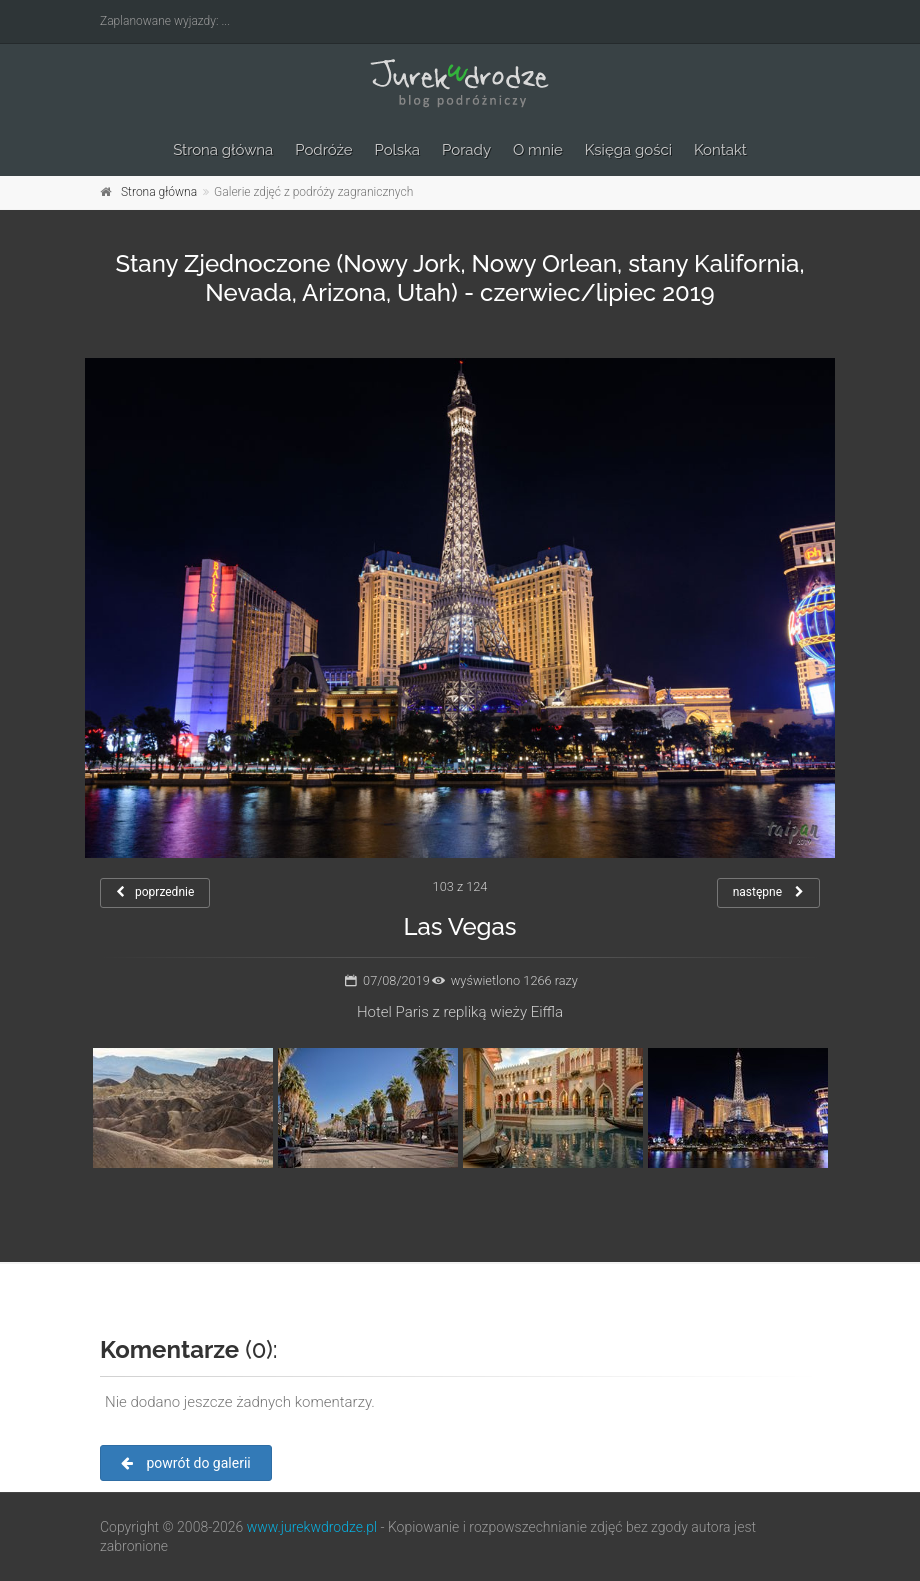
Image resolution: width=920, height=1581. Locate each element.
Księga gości (628, 150)
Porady (466, 150)
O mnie (538, 150)
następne (768, 892)
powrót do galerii (186, 1463)
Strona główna (223, 150)
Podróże (323, 150)
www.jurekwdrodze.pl (312, 1527)
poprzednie (155, 892)
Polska (398, 150)
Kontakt (720, 150)
